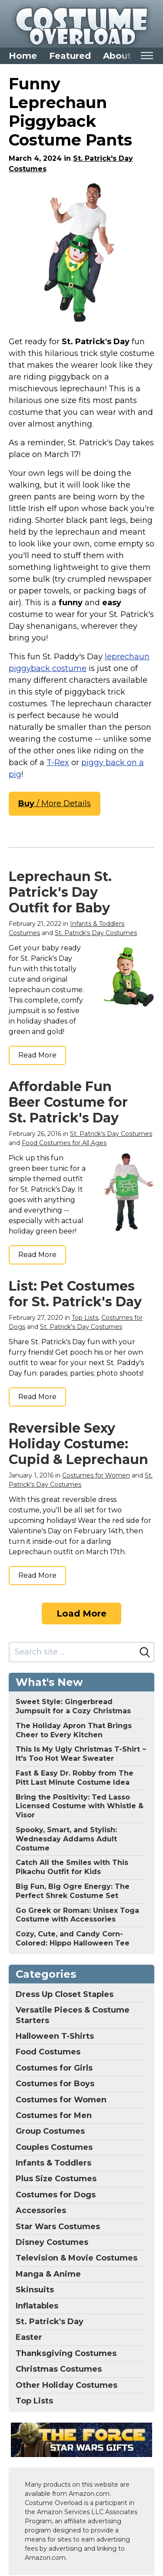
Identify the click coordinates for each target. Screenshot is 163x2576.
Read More (37, 1055)
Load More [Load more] (81, 1613)
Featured (70, 56)
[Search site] (73, 1652)
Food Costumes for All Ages (64, 1143)
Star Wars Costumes (58, 2226)
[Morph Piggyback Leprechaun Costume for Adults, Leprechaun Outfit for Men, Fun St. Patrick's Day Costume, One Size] (81, 252)
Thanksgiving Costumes (66, 2353)
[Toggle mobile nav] (146, 55)
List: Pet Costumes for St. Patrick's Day (75, 1294)
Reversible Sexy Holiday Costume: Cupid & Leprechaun (78, 1444)
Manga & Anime (48, 2274)
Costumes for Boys (55, 2083)
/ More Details (54, 803)
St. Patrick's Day (49, 2321)
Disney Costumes (52, 2242)
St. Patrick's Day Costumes (96, 933)
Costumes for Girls (54, 2068)
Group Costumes (50, 2131)
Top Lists (85, 1318)
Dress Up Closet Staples (64, 1994)
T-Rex (58, 762)
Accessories (41, 2210)
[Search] (145, 1652)
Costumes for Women (96, 1475)
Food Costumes (48, 2052)
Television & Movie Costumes (76, 2258)
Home (23, 56)
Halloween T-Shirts (55, 2036)
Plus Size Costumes (56, 2178)
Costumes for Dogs (56, 2195)
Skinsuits (35, 2290)
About (117, 56)
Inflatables (37, 2306)
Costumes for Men (54, 2115)
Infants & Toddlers (53, 2163)
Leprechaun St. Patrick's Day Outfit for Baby (60, 892)
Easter (29, 2337)
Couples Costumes (54, 2147)
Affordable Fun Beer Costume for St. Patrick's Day (68, 1102)
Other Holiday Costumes (66, 2385)
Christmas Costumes (59, 2369)
